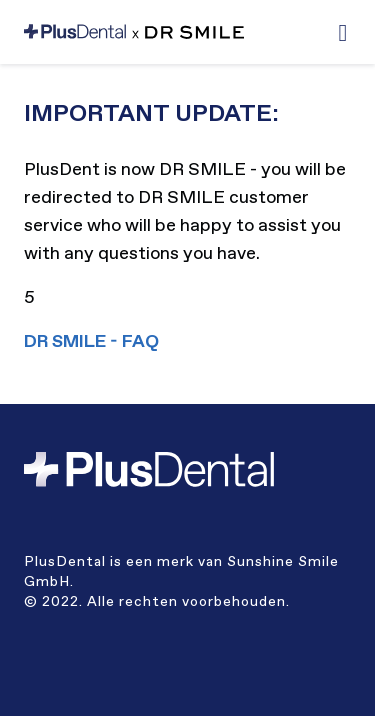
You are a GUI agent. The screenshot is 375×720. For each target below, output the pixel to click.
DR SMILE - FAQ (91, 342)
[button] (343, 32)
